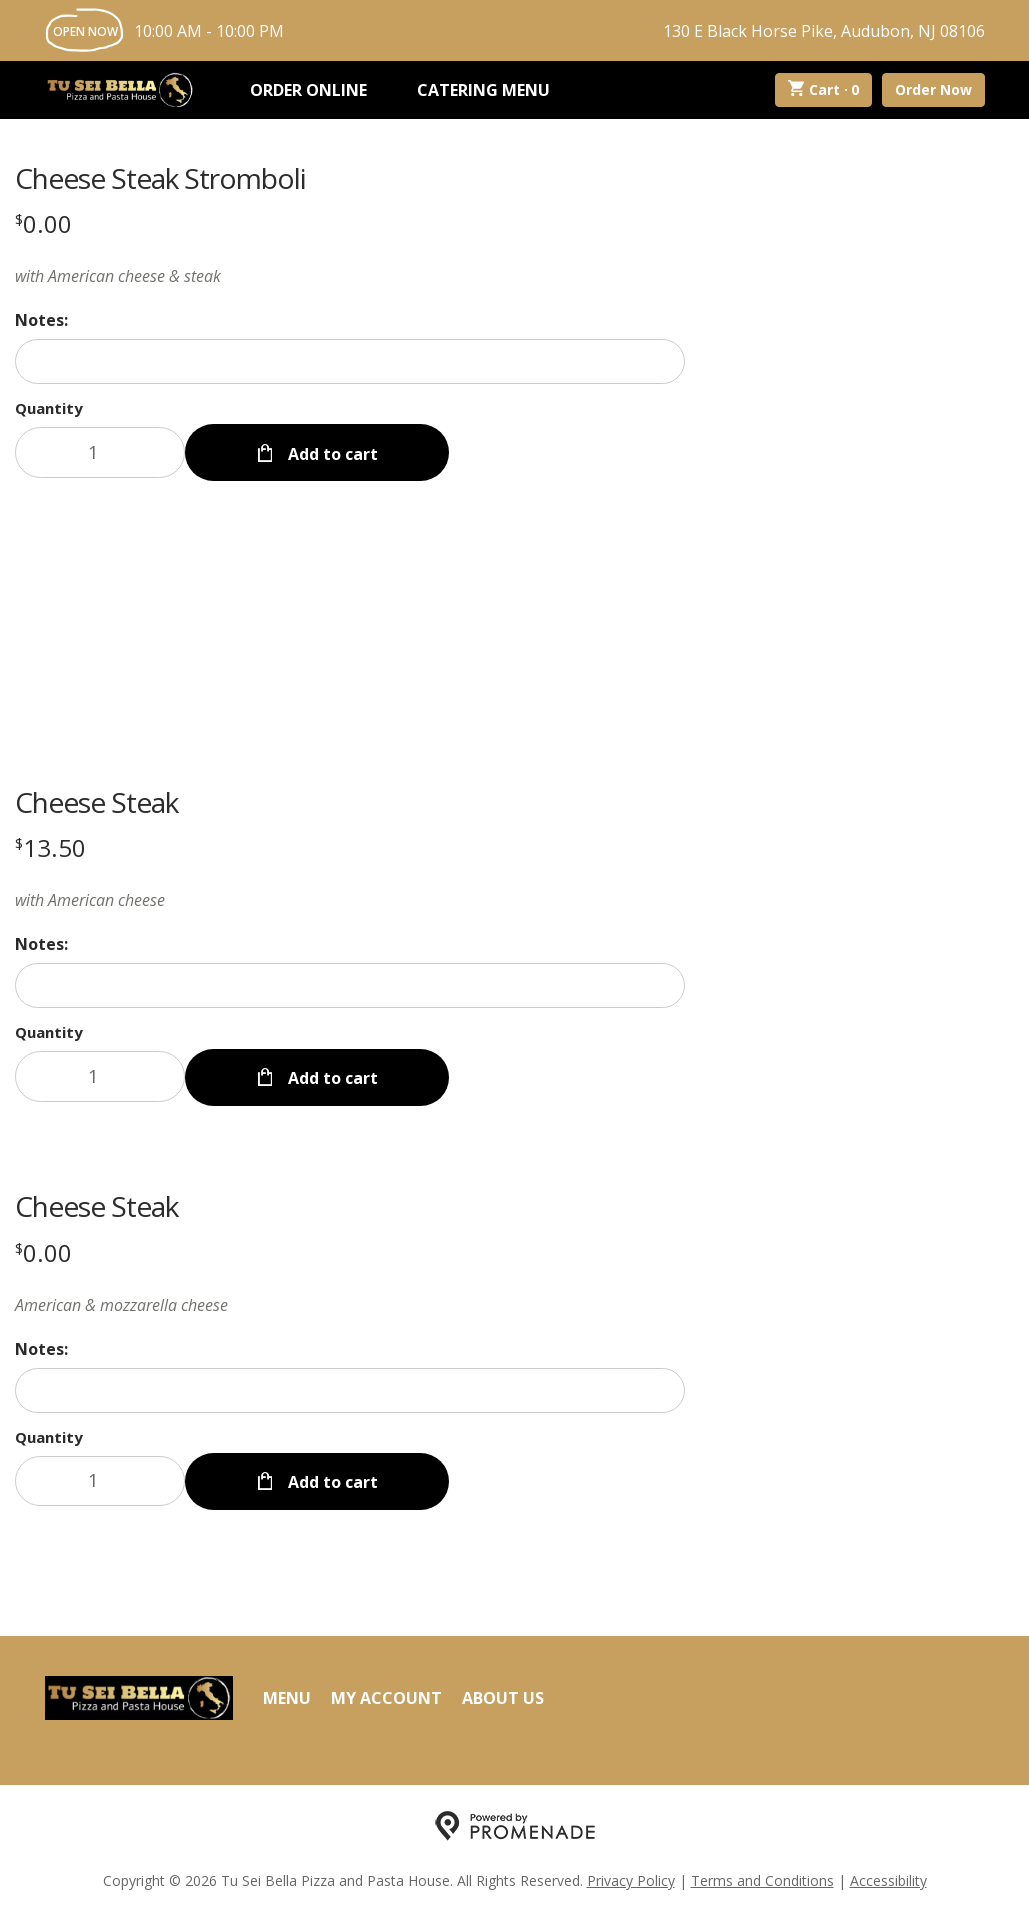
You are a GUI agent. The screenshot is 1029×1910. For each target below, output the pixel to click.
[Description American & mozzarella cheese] (350, 1302)
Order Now (933, 89)
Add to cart (331, 452)
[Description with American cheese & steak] (350, 276)
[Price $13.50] (50, 846)
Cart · (823, 90)
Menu (287, 1693)
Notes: (41, 320)
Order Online (308, 90)
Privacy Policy (631, 1875)
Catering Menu (483, 90)
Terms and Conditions (762, 1875)
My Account (386, 1693)
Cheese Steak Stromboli (160, 178)
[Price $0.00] (43, 223)
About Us (503, 1693)
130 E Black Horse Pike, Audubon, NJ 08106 (824, 31)
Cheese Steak (96, 801)
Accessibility (888, 1875)
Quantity (49, 408)
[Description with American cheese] (350, 899)
